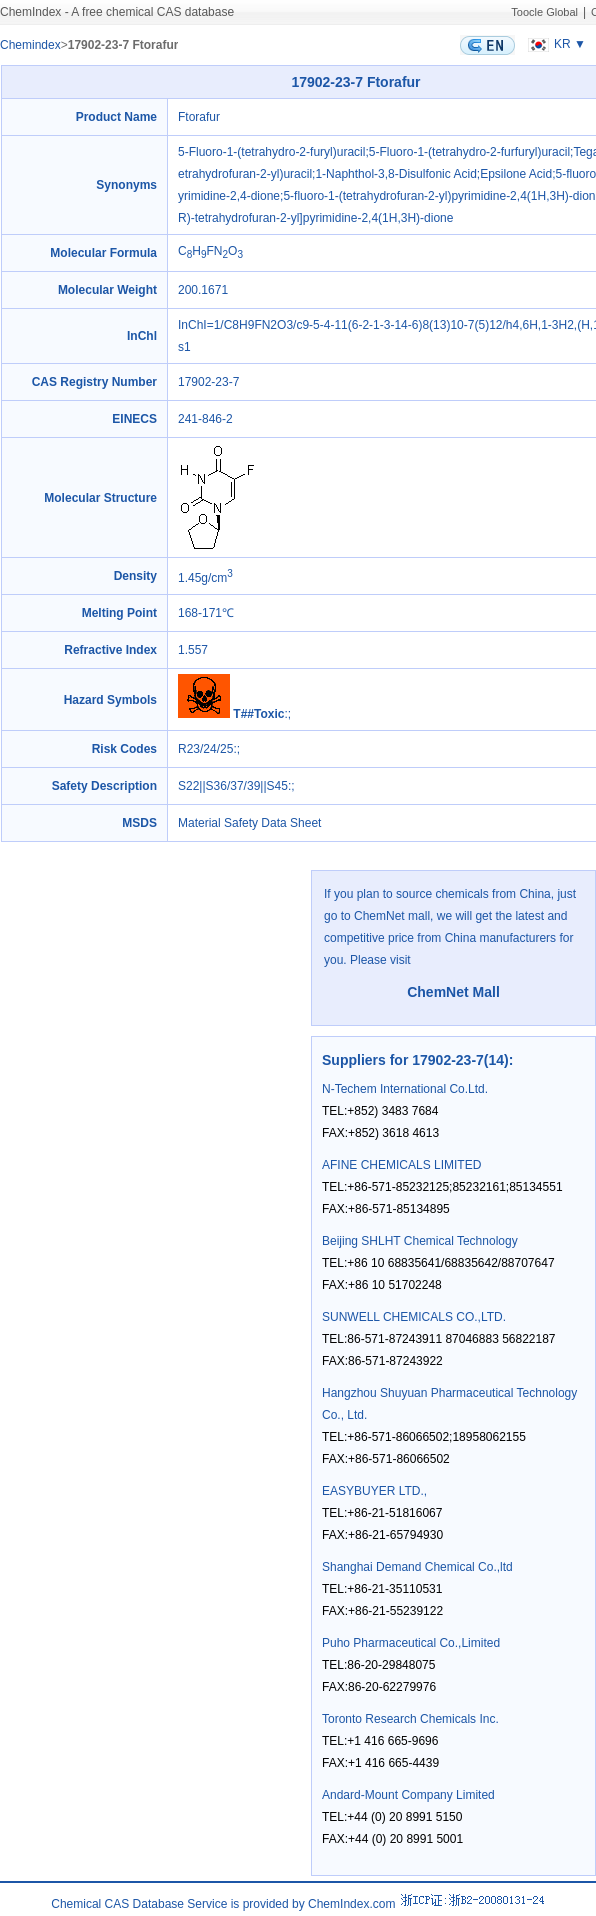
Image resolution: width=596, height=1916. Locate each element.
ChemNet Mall (453, 992)
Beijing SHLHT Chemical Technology (420, 1241)
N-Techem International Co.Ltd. (405, 1089)
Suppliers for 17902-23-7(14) (415, 1060)
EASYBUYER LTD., (374, 1491)
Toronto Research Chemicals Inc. (410, 1719)
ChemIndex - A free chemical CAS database (117, 12)
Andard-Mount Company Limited (408, 1795)
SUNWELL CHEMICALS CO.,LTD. (414, 1317)
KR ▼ (554, 44)
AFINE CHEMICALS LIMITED (401, 1165)
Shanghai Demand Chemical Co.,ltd (417, 1567)
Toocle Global (544, 12)
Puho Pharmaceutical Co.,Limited (411, 1643)
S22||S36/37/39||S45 (233, 786)
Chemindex (30, 45)
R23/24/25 (205, 749)
